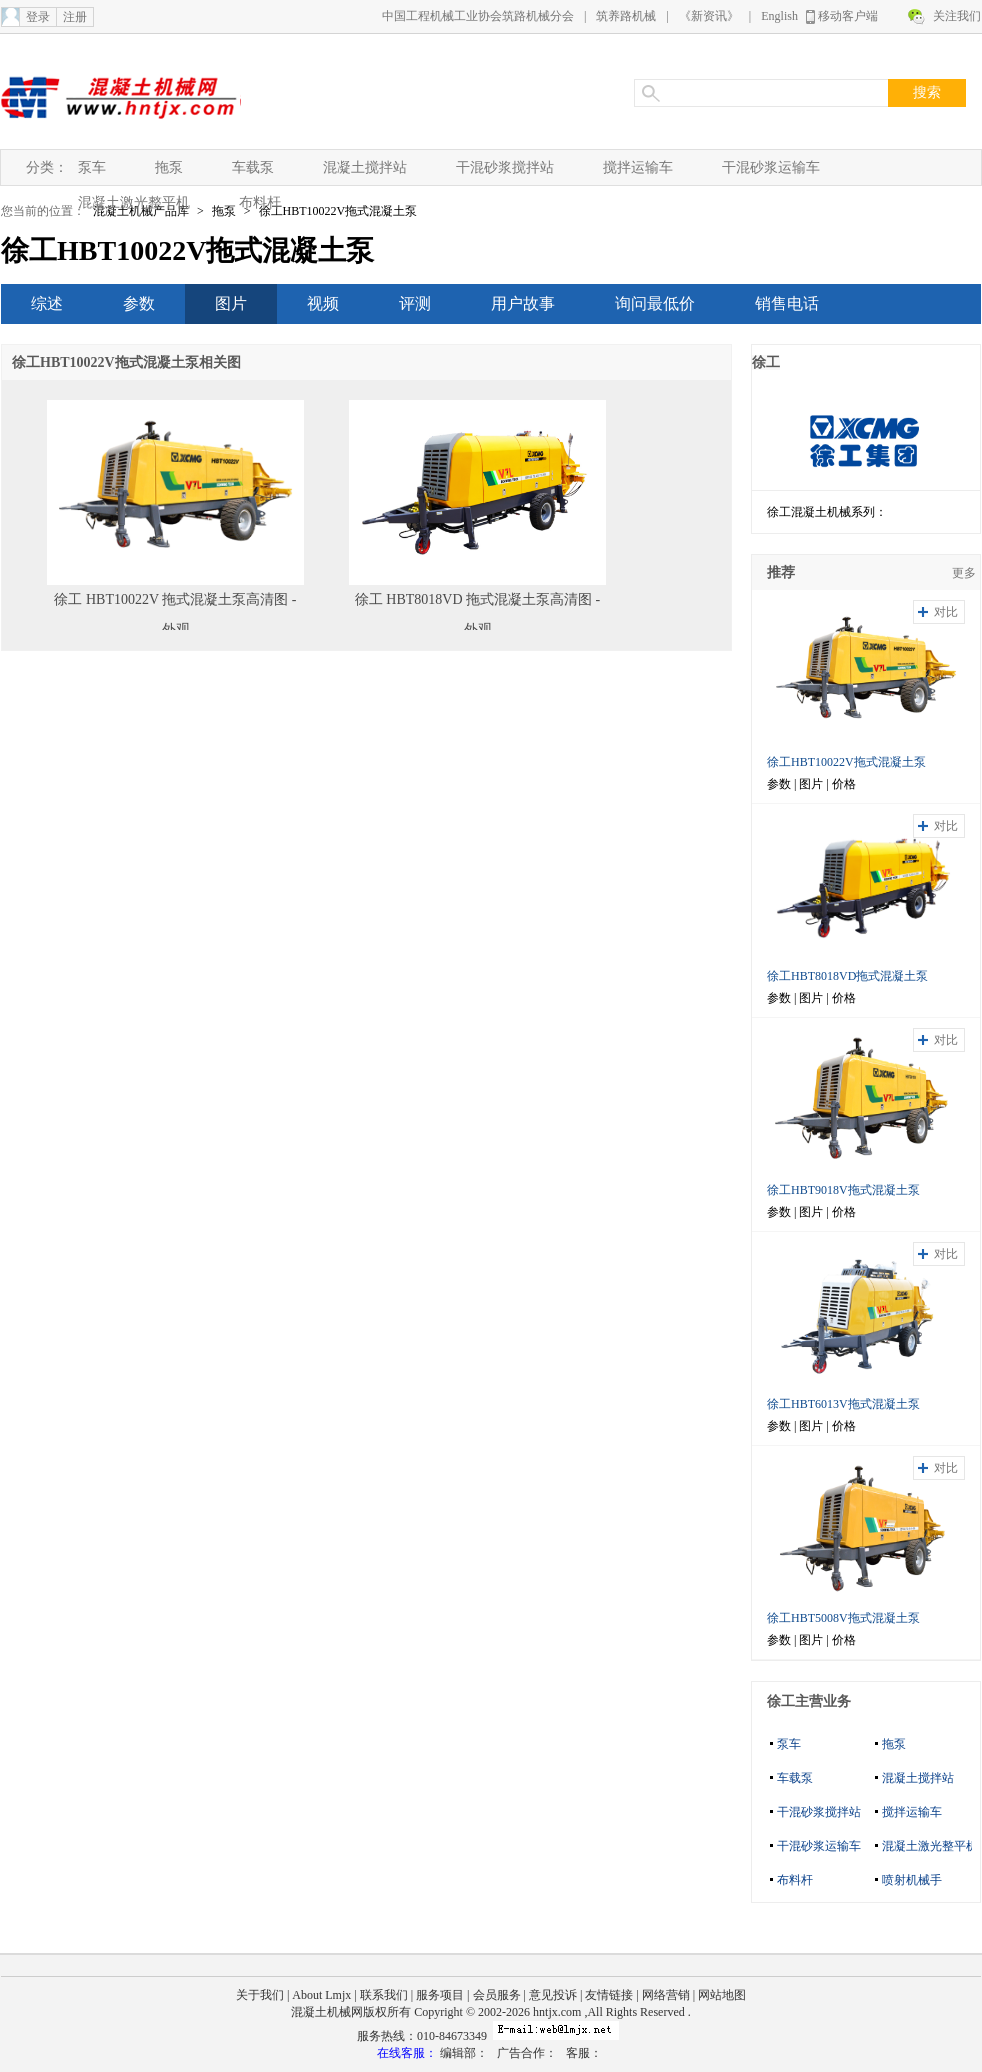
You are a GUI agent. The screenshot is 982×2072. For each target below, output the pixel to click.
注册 (75, 17)
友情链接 (609, 1995)
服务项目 (440, 1995)
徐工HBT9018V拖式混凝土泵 (843, 1190)
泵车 (92, 167)
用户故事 (523, 303)
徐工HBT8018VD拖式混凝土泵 (847, 976)
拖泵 (169, 167)
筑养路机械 (626, 16)
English (779, 16)
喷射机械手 (912, 1880)
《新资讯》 (709, 16)
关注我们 (957, 16)
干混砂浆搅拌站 (505, 167)
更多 (964, 573)
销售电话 (787, 303)
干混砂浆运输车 (771, 167)
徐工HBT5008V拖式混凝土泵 (843, 1618)
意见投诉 (553, 1995)
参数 (139, 303)
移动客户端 (848, 16)
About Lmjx (321, 1995)
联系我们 (384, 1995)
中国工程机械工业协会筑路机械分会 (478, 16)
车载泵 (253, 167)
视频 (323, 303)
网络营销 (666, 1995)
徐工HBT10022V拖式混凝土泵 (338, 211)
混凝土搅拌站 (365, 167)
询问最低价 (655, 303)
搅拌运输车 (638, 167)
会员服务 (497, 1995)
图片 (231, 303)
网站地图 (722, 1995)
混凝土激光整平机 (134, 202)
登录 (38, 17)
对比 (946, 612)
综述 (47, 303)
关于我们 (260, 1995)
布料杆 (260, 202)
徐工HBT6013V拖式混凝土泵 (843, 1404)
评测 (415, 303)
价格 (844, 784)
